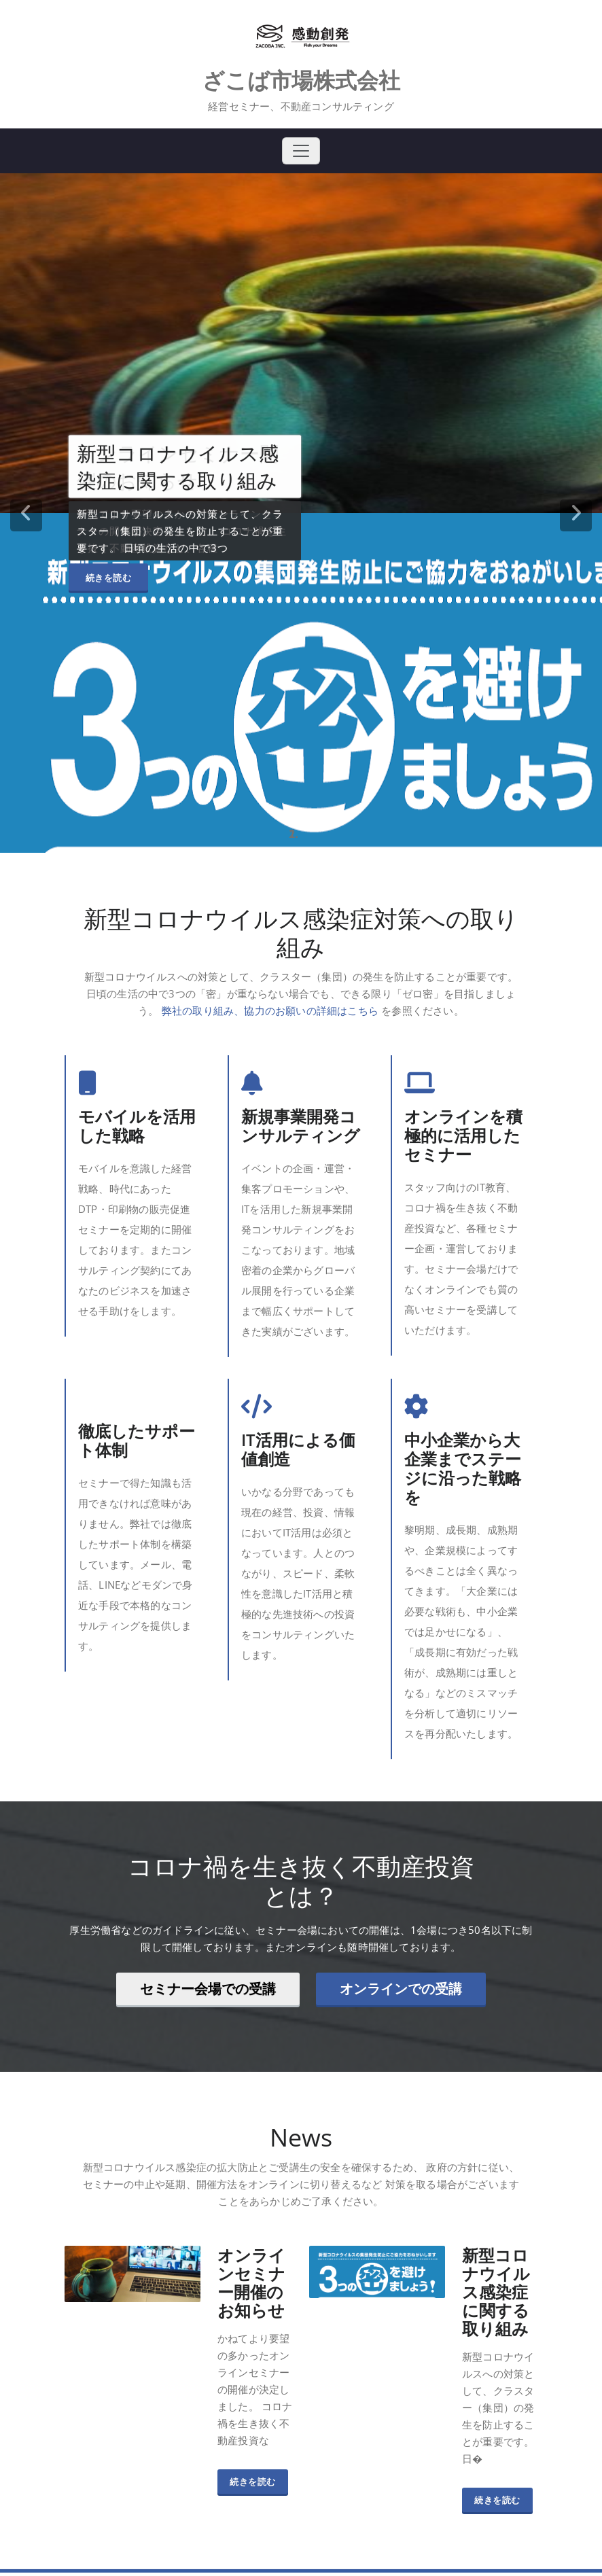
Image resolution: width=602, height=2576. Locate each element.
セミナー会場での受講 (208, 1988)
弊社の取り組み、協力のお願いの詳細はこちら (270, 1010)
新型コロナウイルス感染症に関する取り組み (496, 2295)
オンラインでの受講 (401, 1988)
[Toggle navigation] (301, 150)
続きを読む (109, 577)
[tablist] (301, 834)
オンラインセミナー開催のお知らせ (251, 2286)
